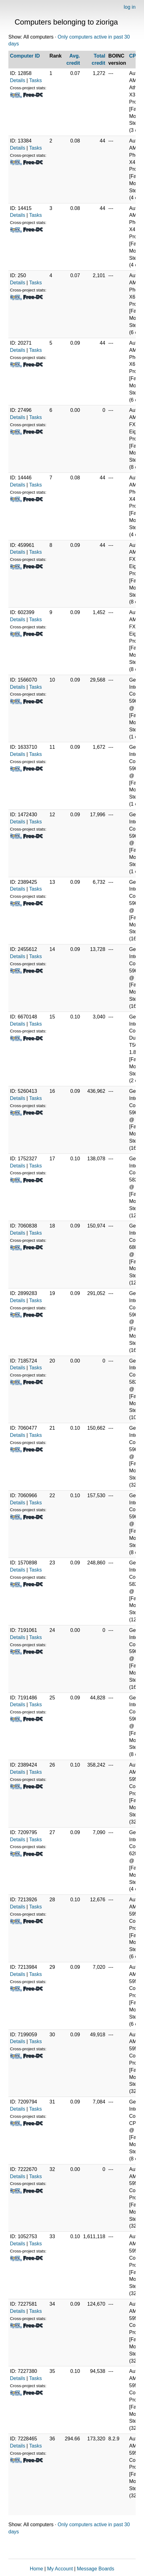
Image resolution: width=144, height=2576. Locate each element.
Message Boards (95, 2568)
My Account (60, 2568)
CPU (134, 55)
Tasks (35, 80)
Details (17, 80)
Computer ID (25, 55)
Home (36, 2568)
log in (130, 7)
